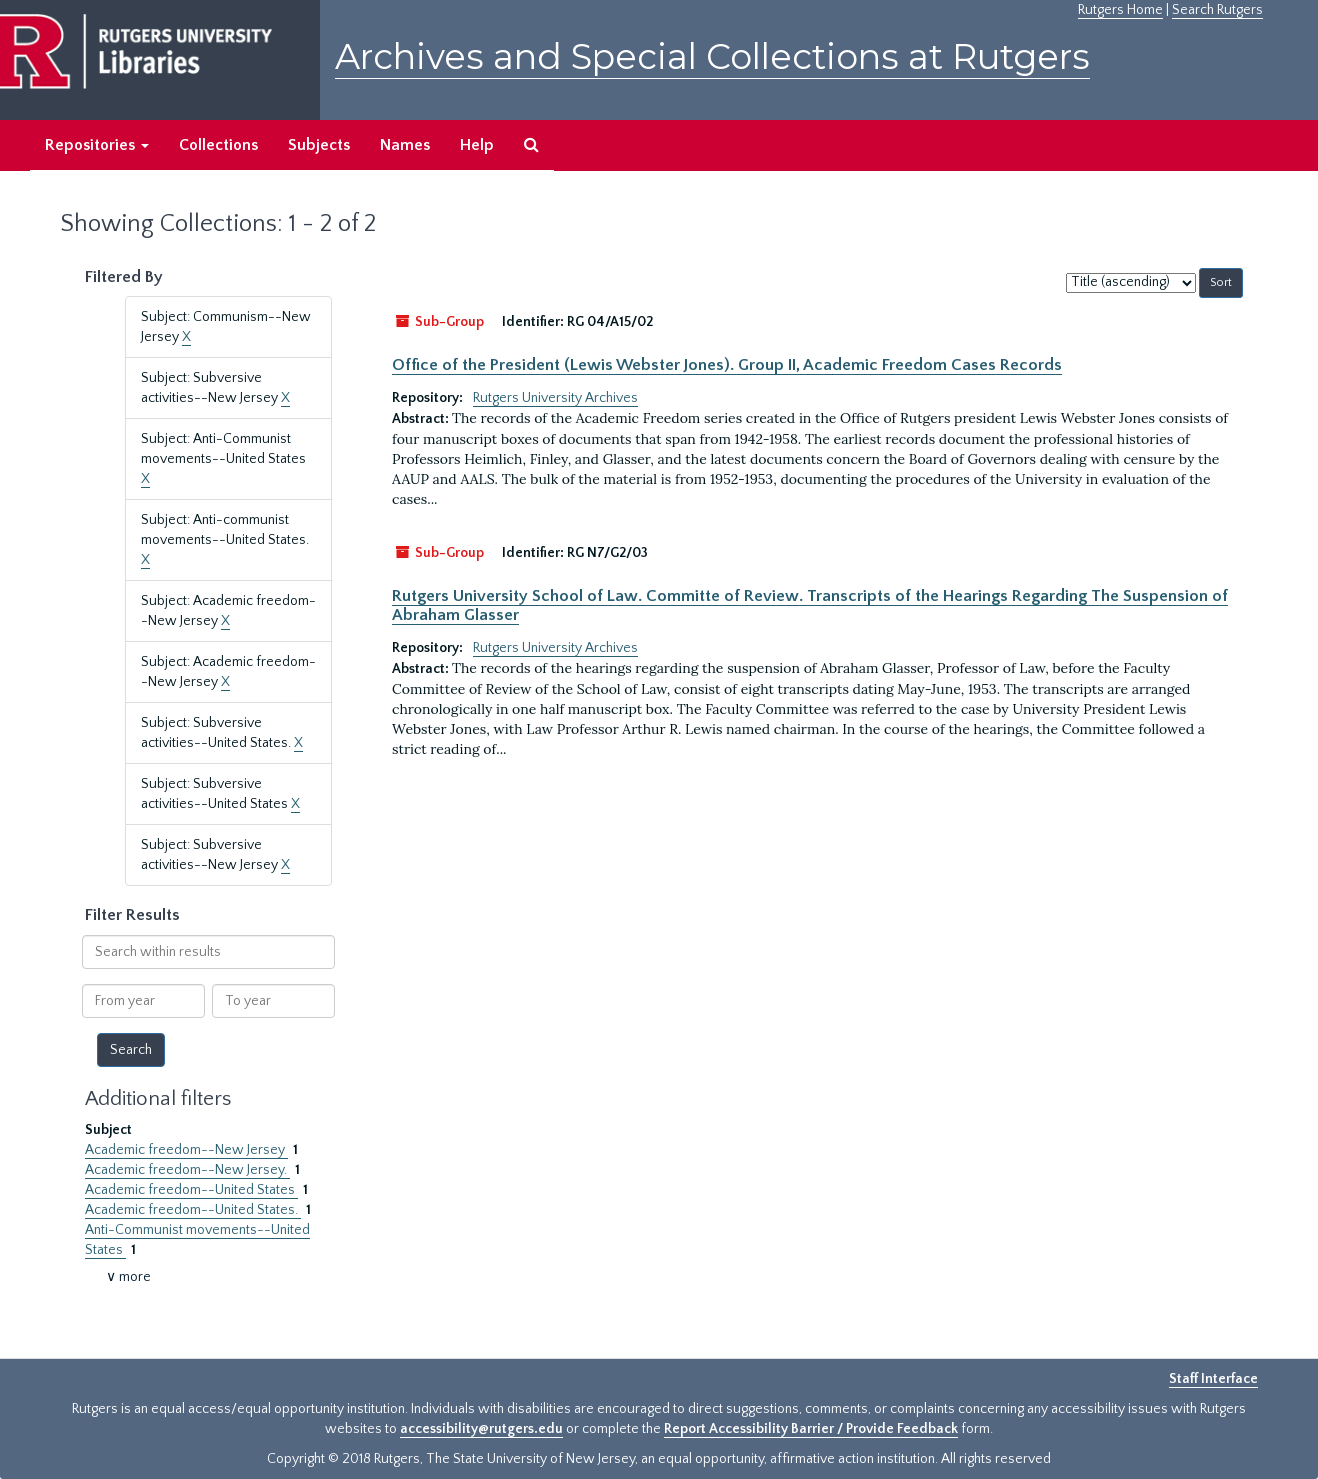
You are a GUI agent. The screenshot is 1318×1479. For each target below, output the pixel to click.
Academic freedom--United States (191, 1190)
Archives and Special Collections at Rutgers (712, 56)
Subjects (319, 145)
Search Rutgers (1217, 10)
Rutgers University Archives (555, 398)
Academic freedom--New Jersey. (187, 1170)
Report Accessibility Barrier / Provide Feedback (811, 1429)
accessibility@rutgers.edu (481, 1429)
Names (405, 145)
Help (477, 145)
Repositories (97, 145)
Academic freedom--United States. (193, 1210)
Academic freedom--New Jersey (186, 1150)
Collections (218, 145)
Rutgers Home (1120, 10)
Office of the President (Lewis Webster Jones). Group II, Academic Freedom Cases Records (727, 365)
